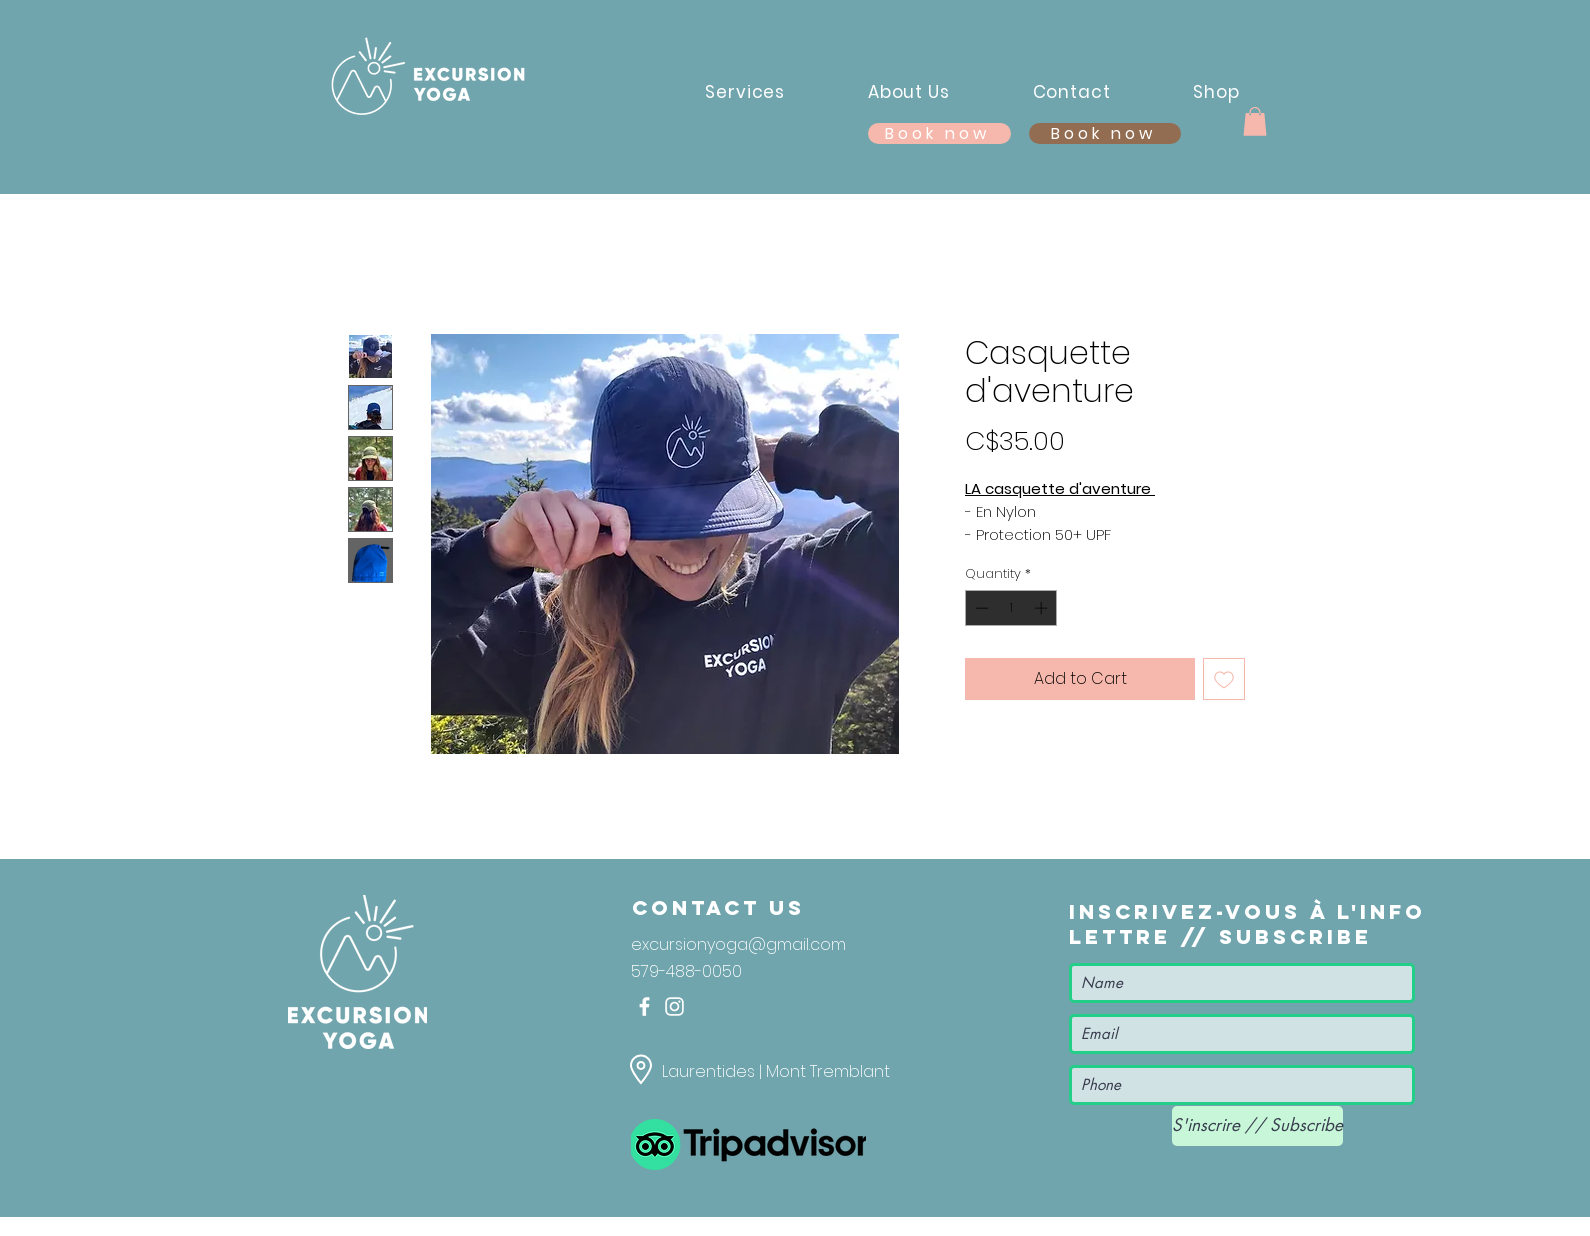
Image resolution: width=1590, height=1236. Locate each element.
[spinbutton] (1011, 608)
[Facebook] (644, 1006)
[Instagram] (674, 1006)
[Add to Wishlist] (1224, 679)
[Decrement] (980, 608)
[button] (1255, 121)
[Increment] (1043, 608)
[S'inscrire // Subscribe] (1257, 1126)
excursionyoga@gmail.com (738, 944)
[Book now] (1105, 133)
